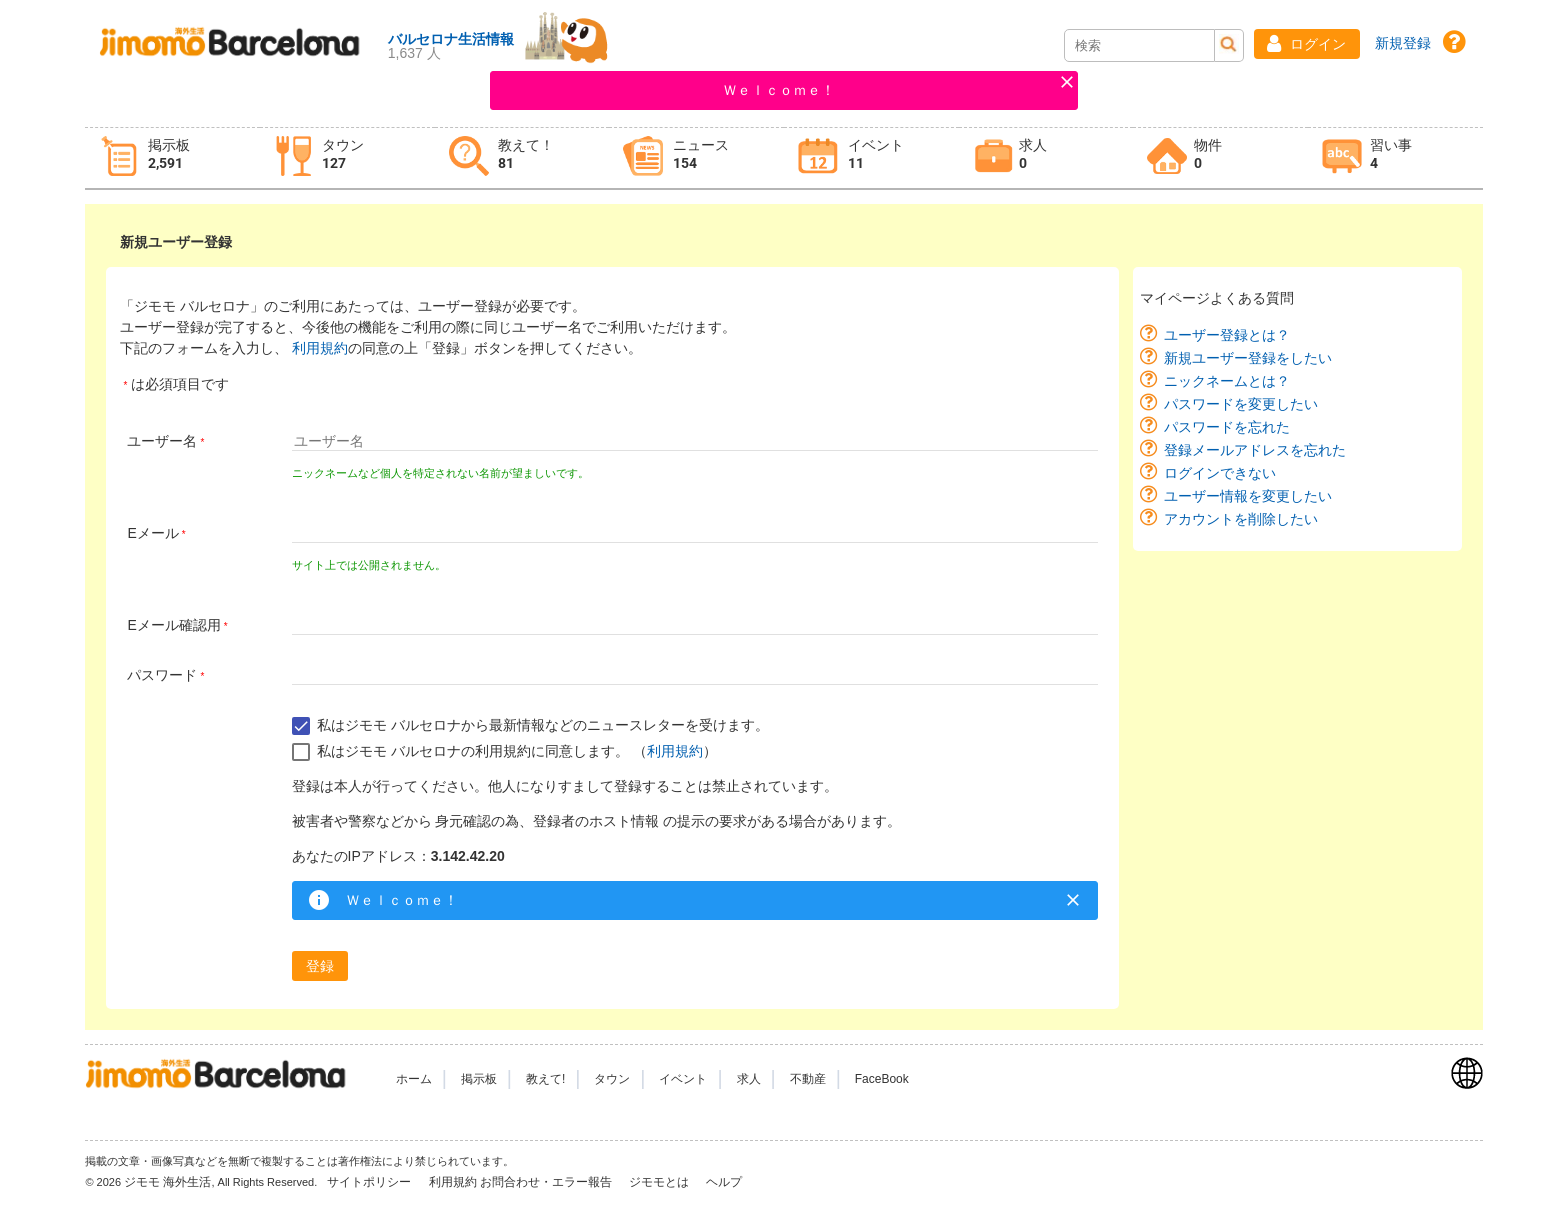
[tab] (172, 158)
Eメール (152, 533)
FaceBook (882, 1079)
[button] (1307, 44)
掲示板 (479, 1079)
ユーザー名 (162, 441)
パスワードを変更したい (1241, 404)
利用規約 (320, 348)
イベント (683, 1079)
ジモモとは (660, 1182)
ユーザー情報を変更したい (1248, 496)
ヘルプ (724, 1182)
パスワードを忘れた (1227, 427)
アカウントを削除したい (1241, 519)
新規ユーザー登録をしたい (1248, 358)
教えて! (545, 1079)
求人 (749, 1079)
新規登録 (1403, 43)
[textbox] (695, 441)
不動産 (808, 1079)
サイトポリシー (370, 1182)
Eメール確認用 (173, 625)
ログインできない (1220, 473)
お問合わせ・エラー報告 (547, 1182)
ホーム (414, 1079)
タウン (612, 1079)
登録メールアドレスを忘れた (1255, 450)
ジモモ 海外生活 (167, 1182)
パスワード (162, 675)
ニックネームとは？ (1227, 381)
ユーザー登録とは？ (1227, 335)
